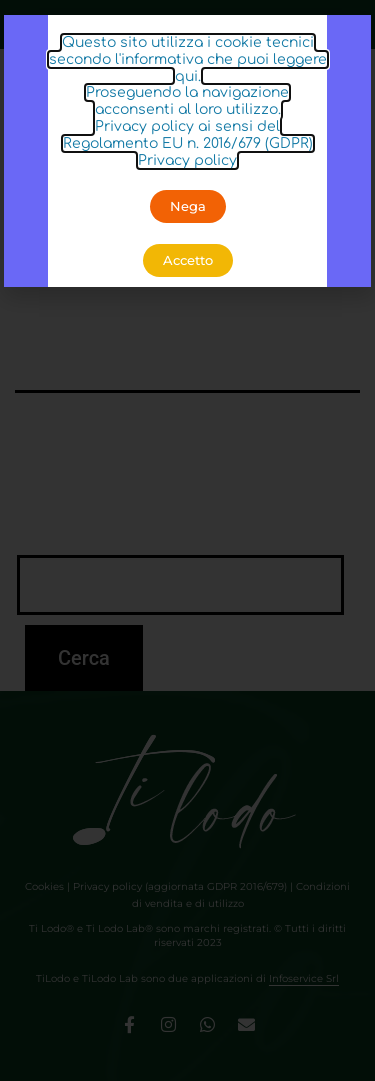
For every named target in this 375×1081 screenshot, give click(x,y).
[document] (187, 540)
